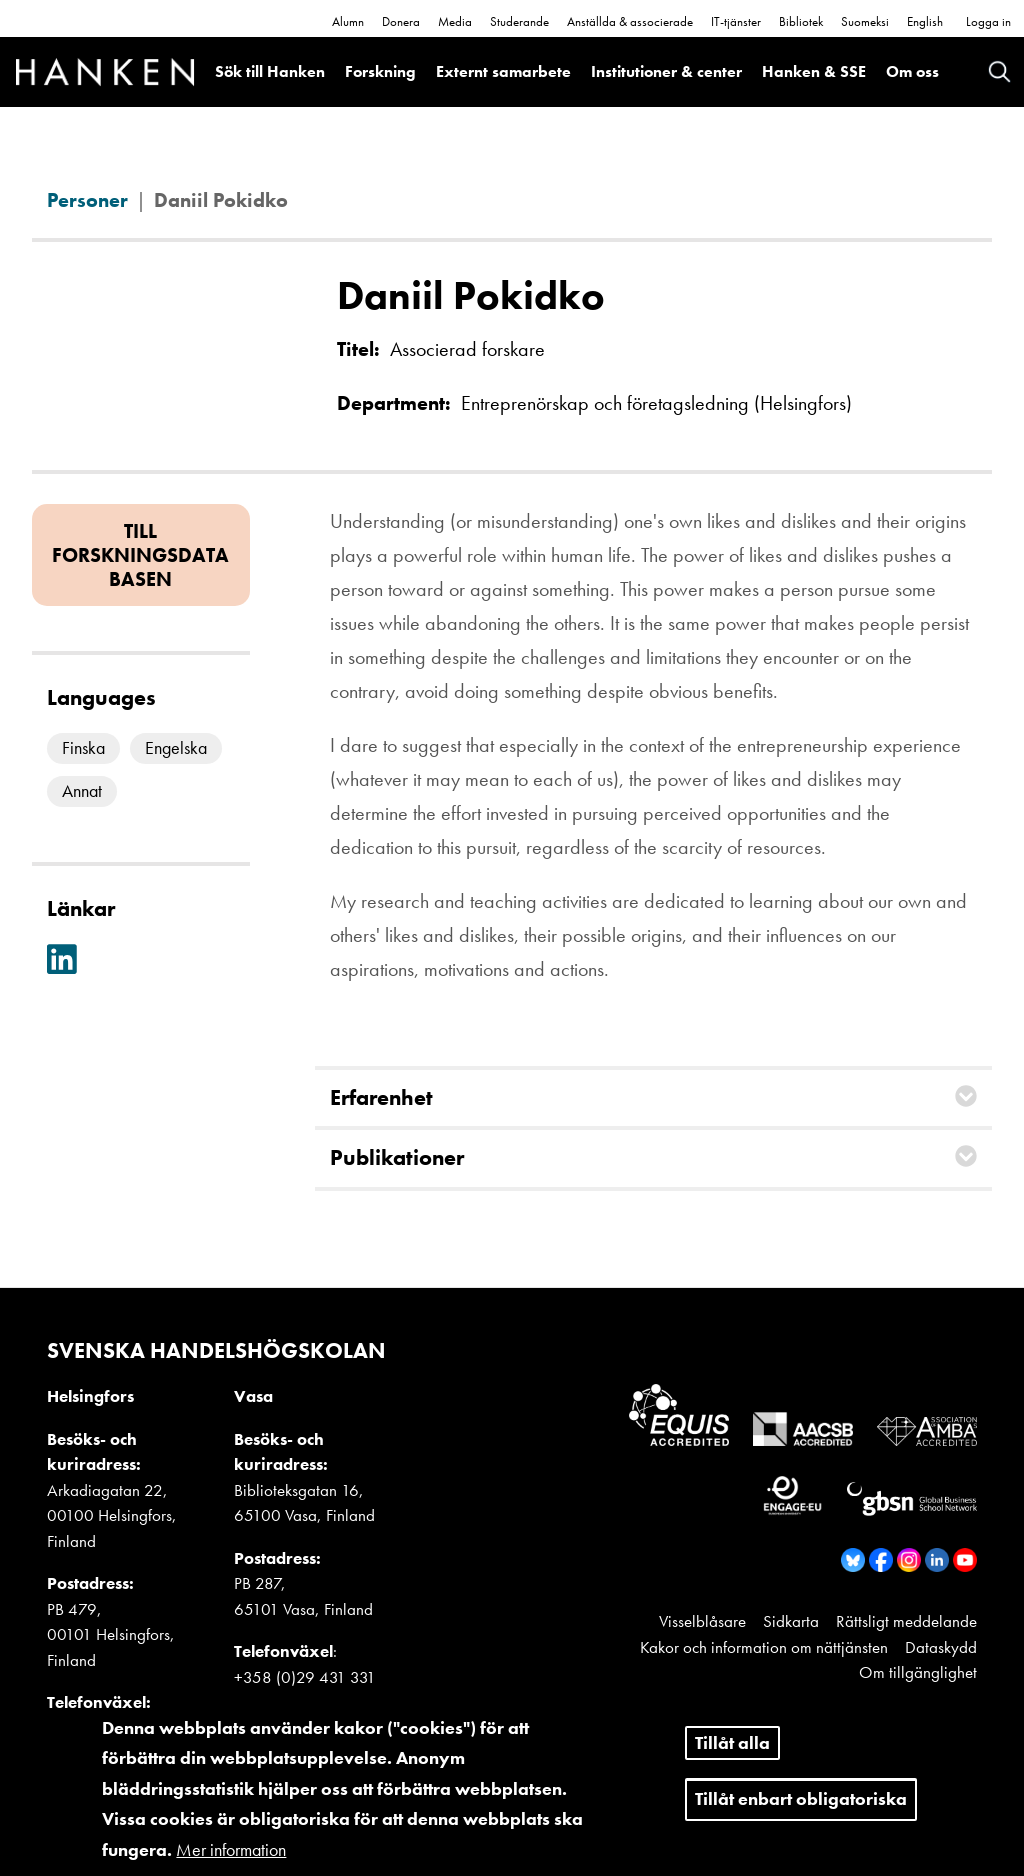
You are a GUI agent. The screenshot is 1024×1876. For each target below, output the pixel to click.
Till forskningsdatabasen (140, 555)
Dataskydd (941, 1647)
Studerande (519, 21)
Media (455, 21)
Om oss (912, 71)
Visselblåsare (702, 1621)
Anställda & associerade (630, 21)
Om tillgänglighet (918, 1672)
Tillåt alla (732, 1756)
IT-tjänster (736, 21)
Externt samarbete (503, 71)
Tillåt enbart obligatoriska (801, 1812)
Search (999, 71)
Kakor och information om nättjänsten (764, 1647)
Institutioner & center (666, 71)
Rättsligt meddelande (906, 1621)
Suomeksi (865, 21)
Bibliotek (801, 21)
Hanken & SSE (814, 71)
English (925, 21)
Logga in (988, 21)
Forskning (380, 71)
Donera (401, 21)
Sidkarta (791, 1621)
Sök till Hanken (270, 71)
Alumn (348, 21)
